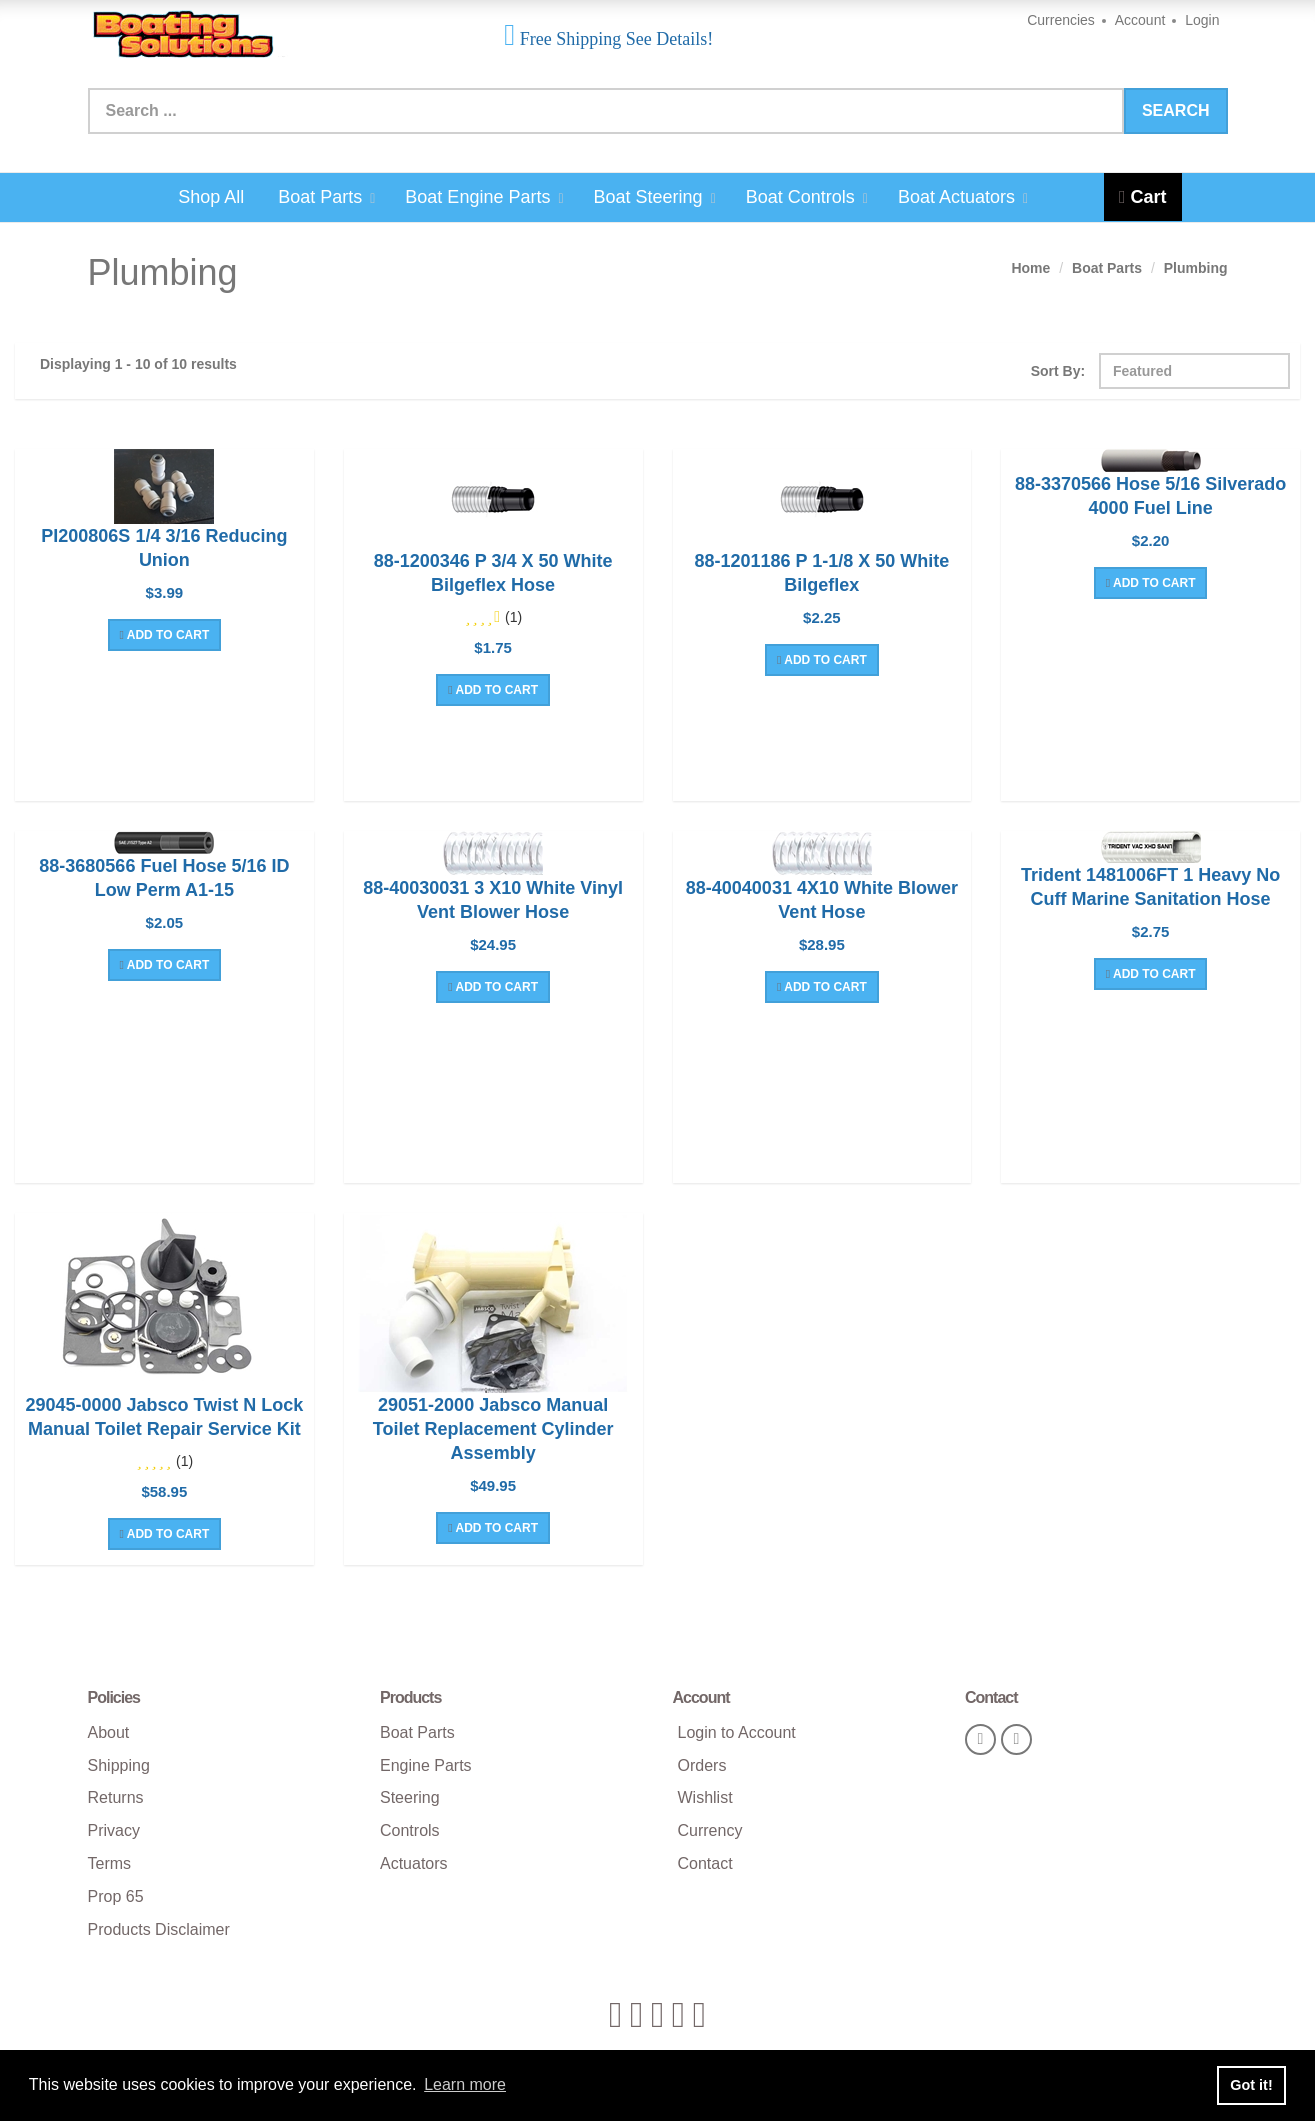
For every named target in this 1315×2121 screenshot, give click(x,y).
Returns (116, 1797)
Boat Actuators (963, 197)
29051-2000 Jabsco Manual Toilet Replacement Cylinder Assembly (493, 1429)
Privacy (114, 1830)
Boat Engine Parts (484, 197)
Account (1140, 20)
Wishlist (705, 1797)
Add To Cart (165, 635)
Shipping (119, 1765)
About (109, 1732)
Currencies (1061, 20)
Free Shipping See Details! (614, 39)
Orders (702, 1765)
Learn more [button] (465, 2084)
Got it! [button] (1251, 2085)
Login (1202, 20)
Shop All (211, 197)
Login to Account (737, 1732)
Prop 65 (116, 1896)
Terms (110, 1863)
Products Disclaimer (159, 1929)
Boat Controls (807, 197)
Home (1030, 268)
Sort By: (1058, 371)
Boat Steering (655, 197)
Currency (710, 1830)
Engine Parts (426, 1765)
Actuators (414, 1863)
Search (1176, 110)
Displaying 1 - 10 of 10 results (138, 364)
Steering (410, 1797)
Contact (705, 1863)
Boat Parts (326, 197)
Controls (410, 1830)
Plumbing (1196, 268)
